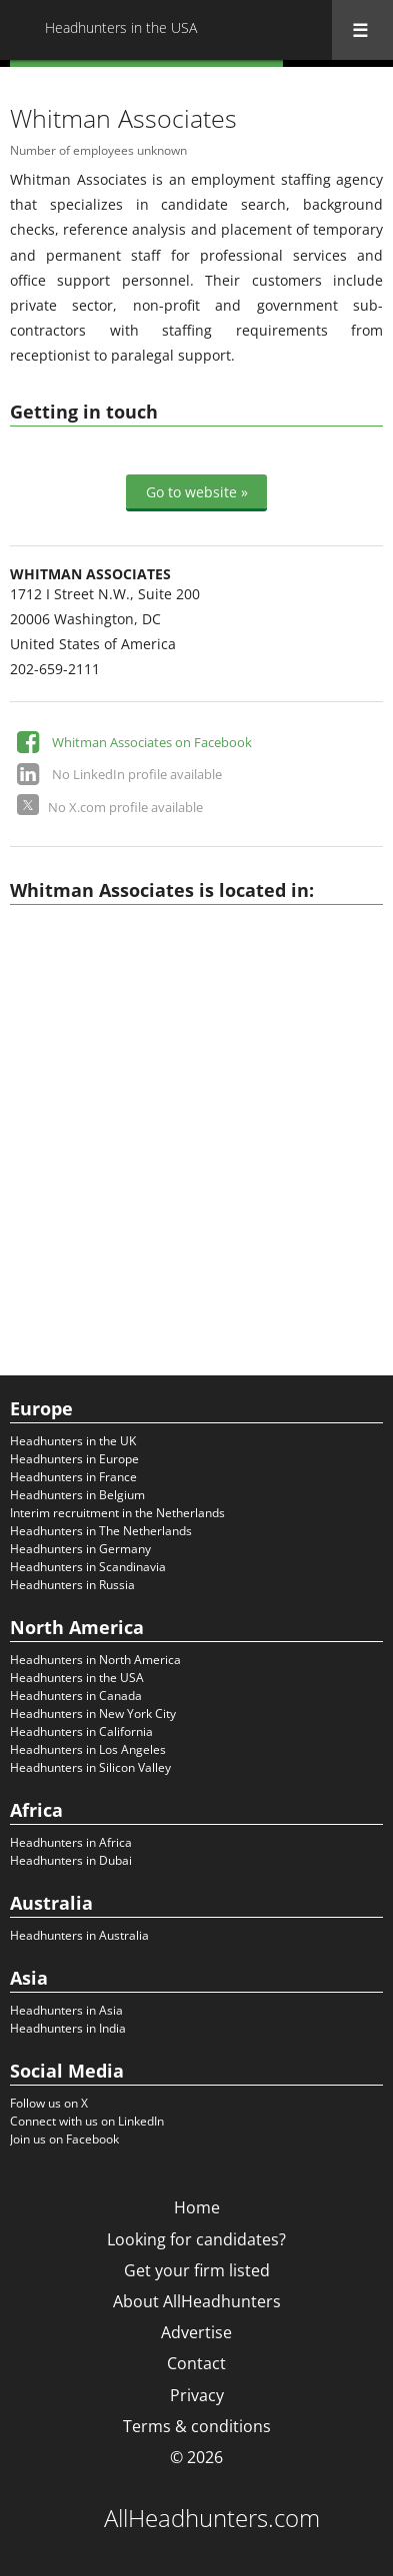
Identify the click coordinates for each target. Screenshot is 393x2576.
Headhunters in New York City (93, 1713)
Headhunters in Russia (72, 1584)
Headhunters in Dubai (71, 1860)
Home (197, 2207)
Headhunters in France (73, 1476)
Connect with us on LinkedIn (87, 2121)
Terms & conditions (197, 2426)
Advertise (196, 2332)
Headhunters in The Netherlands (101, 1530)
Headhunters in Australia (79, 1935)
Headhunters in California (81, 1731)
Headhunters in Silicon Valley (90, 1767)
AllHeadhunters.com (212, 2518)
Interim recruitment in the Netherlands (117, 1512)
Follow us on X (49, 2103)
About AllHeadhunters (197, 2301)
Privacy (197, 2395)
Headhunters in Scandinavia (88, 1566)
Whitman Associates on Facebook (152, 742)
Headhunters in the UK (73, 1440)
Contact (196, 2363)
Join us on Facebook (64, 2139)
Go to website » (197, 491)
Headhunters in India (68, 2028)
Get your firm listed (197, 2270)
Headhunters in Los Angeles (88, 1749)
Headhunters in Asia (66, 2010)
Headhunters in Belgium (77, 1494)
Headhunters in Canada (76, 1695)
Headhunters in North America (95, 1659)
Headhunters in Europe (74, 1458)
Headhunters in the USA (77, 1677)
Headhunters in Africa (71, 1842)
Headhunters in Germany (80, 1548)
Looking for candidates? (196, 2239)
